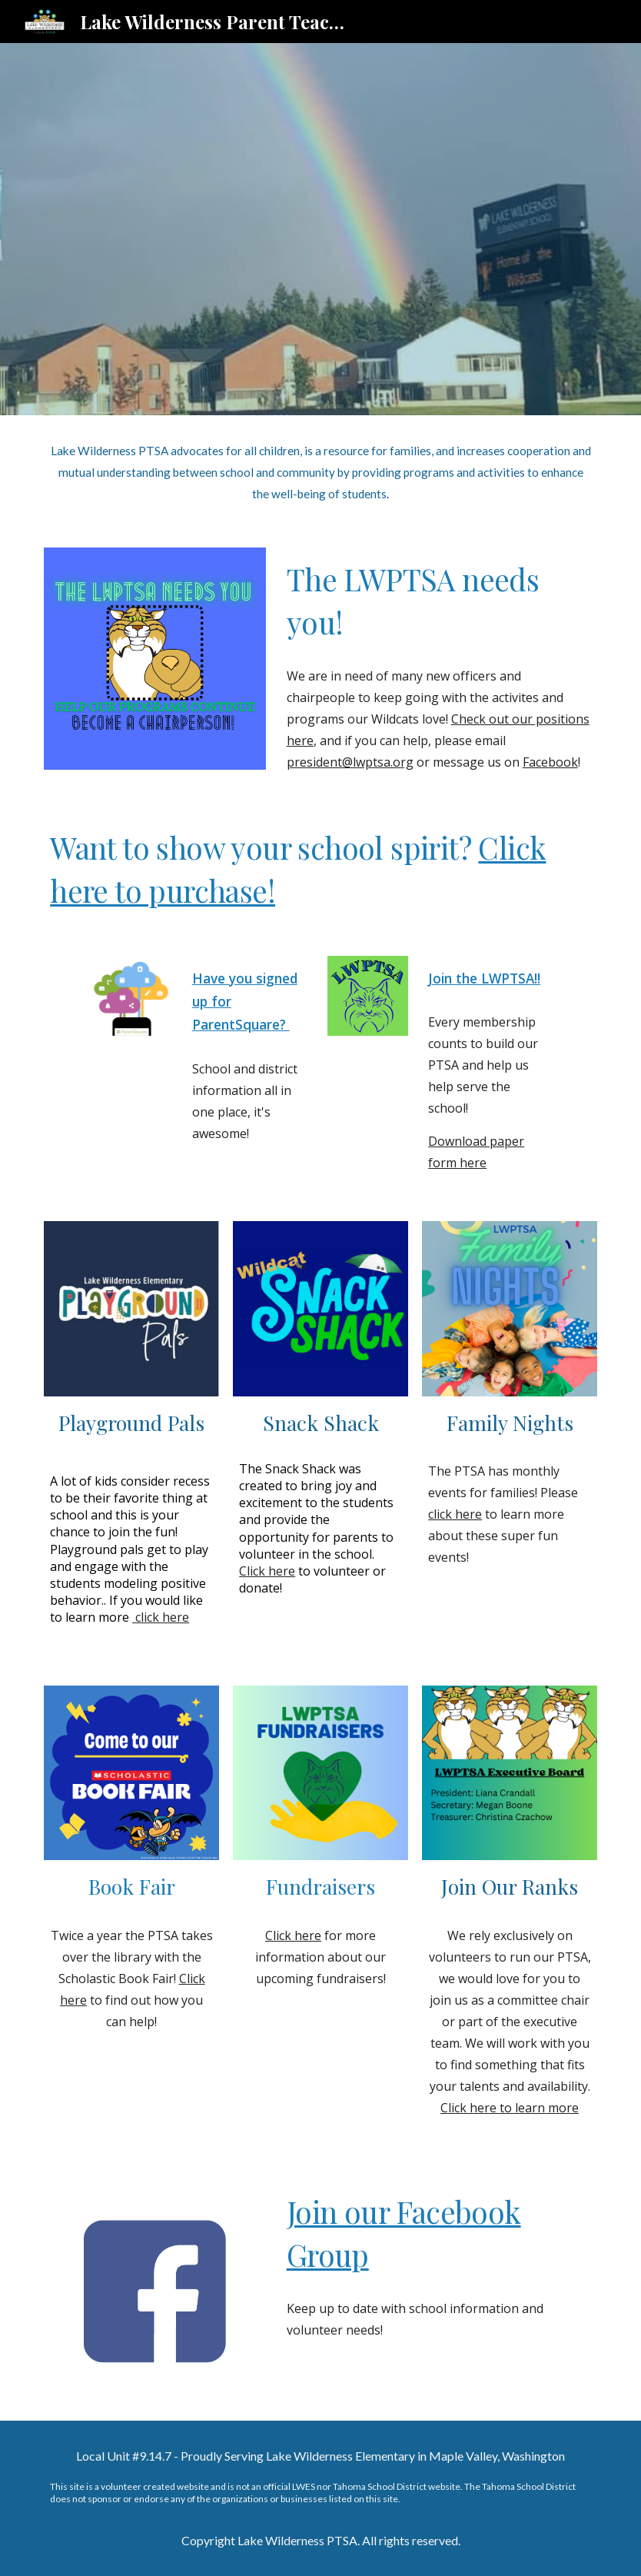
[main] (320, 472)
